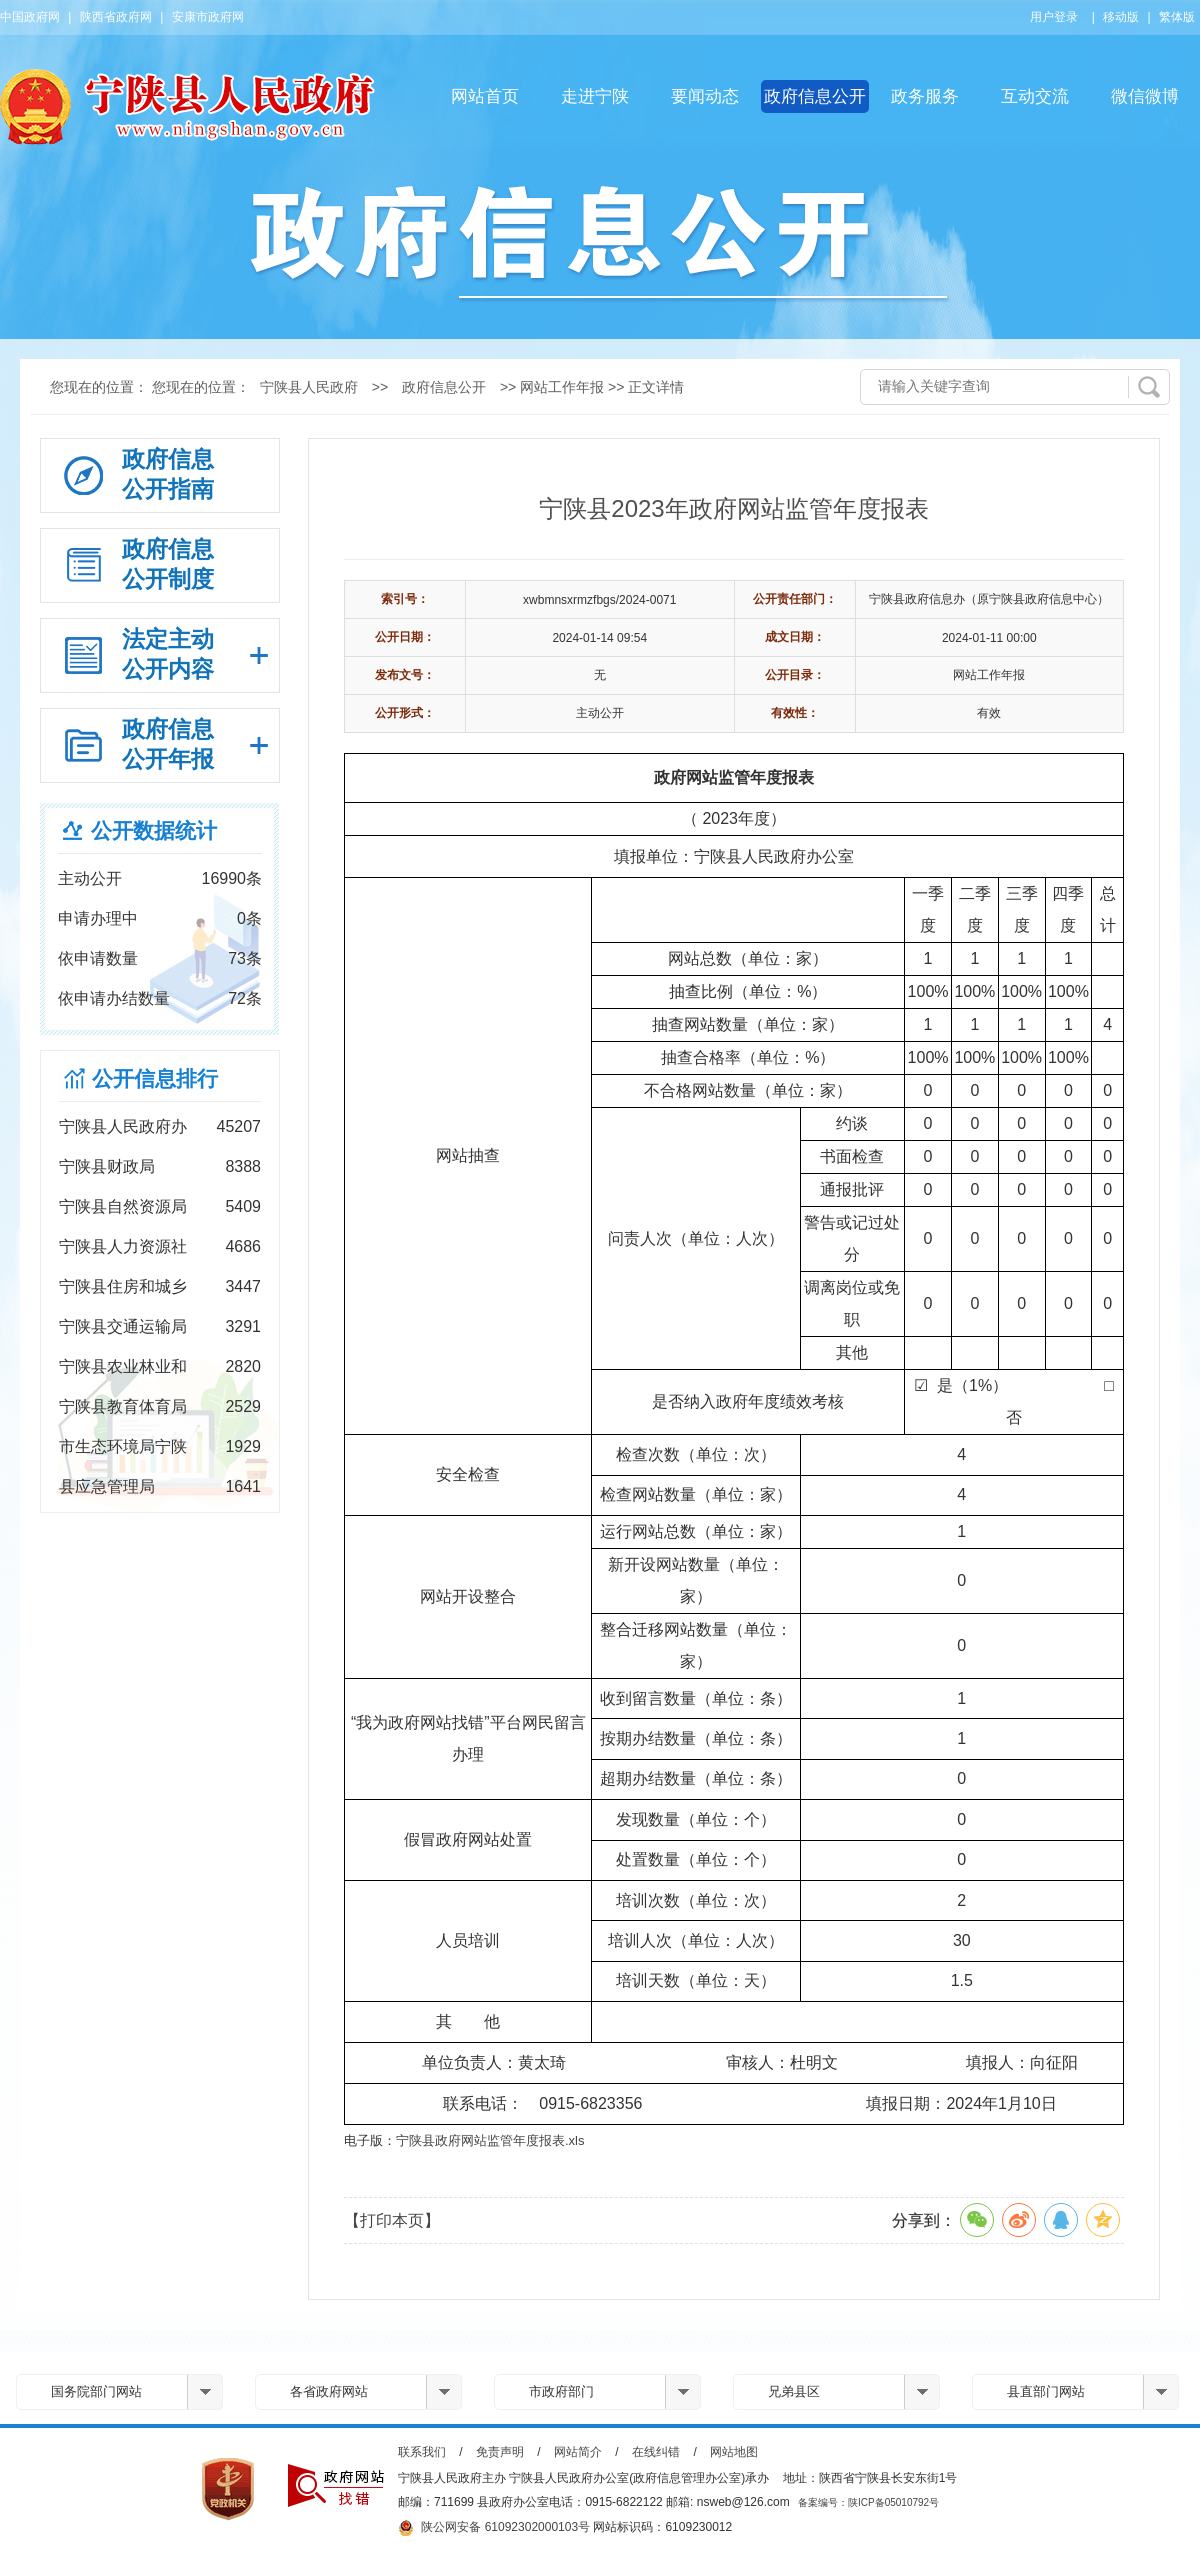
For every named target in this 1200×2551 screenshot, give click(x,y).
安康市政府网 (208, 17)
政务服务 (925, 96)
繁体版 (1177, 17)
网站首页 (485, 96)
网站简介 (578, 2452)
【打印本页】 (392, 2220)
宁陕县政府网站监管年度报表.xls (490, 2140)
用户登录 (1054, 17)
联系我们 (422, 2452)
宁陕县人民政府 (309, 387)
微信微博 (1145, 96)
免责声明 (500, 2452)
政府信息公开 (815, 96)
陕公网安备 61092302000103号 (494, 2528)
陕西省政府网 (116, 17)
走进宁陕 (595, 96)
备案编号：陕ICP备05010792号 (868, 2502)
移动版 (1121, 17)
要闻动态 (705, 96)
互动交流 (1035, 96)
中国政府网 (30, 17)
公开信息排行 (155, 1078)
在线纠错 (656, 2452)
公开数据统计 (154, 830)
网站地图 (734, 2452)
